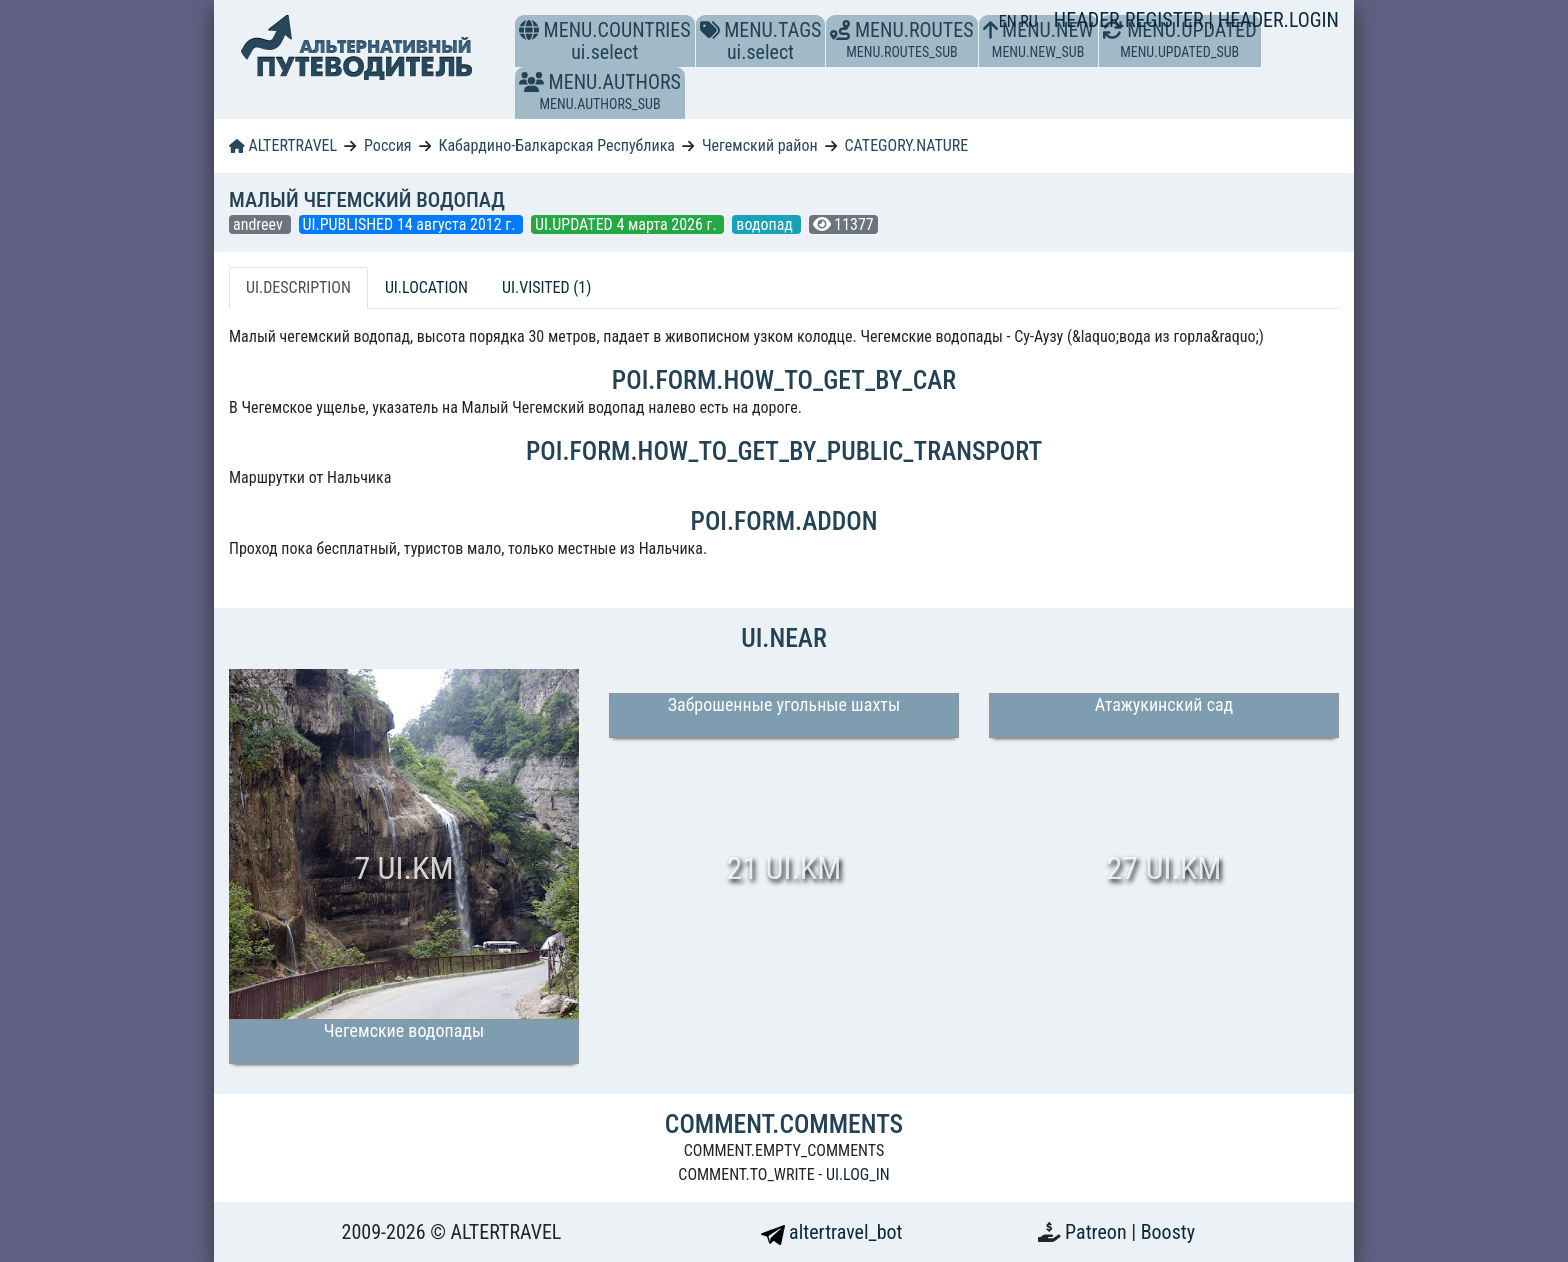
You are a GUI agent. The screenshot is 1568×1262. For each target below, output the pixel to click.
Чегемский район (760, 145)
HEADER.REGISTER (1131, 20)
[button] (531, 82)
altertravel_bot (832, 1232)
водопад (766, 224)
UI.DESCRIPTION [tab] (298, 287)
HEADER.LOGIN (1278, 20)
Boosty (1168, 1232)
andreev (260, 224)
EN (1010, 21)
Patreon (1098, 1232)
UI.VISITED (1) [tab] (546, 287)
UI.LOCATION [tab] (426, 287)
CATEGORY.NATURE (907, 145)
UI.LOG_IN (858, 1174)
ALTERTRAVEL (283, 145)
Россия (387, 145)
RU (1028, 21)
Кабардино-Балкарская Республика (556, 145)
